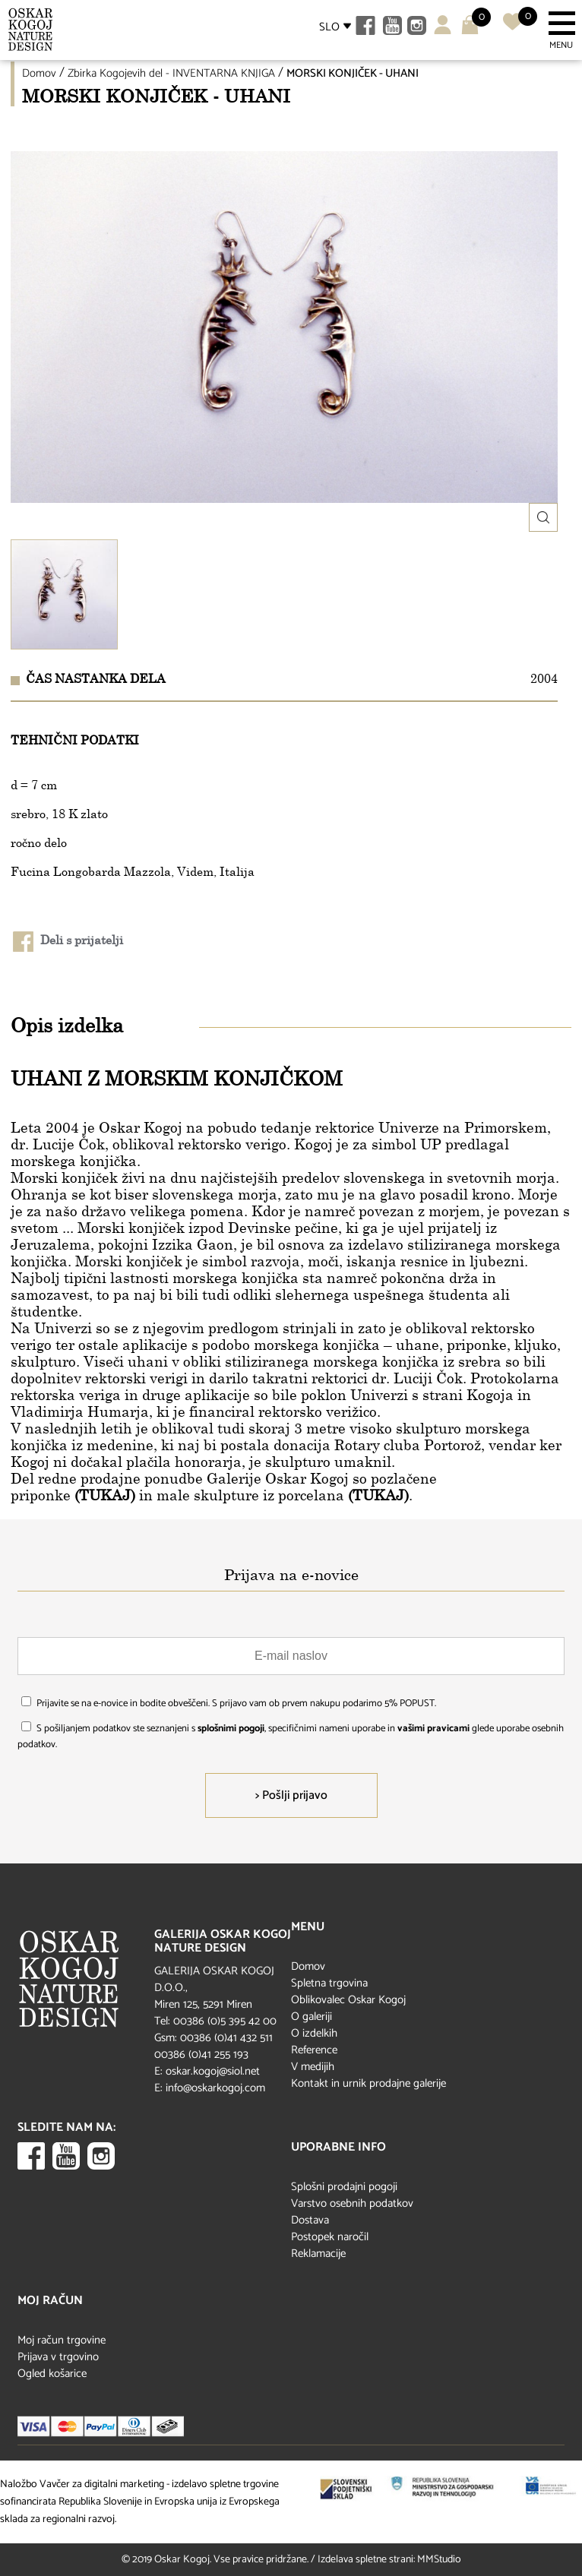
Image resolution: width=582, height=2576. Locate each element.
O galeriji (311, 2016)
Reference (314, 2049)
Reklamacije (318, 2253)
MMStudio (439, 2559)
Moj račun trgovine (61, 2340)
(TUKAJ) (104, 1495)
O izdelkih (314, 2033)
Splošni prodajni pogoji (344, 2186)
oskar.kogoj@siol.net (213, 2071)
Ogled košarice (52, 2373)
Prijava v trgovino (58, 2356)
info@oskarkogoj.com (215, 2087)
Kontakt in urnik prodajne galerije (368, 2083)
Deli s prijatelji (68, 941)
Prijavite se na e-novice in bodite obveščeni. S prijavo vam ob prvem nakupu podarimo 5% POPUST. (236, 1704)
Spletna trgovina (329, 1983)
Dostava (310, 2220)
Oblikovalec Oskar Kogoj (348, 1999)
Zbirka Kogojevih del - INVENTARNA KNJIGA (171, 73)
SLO (329, 26)
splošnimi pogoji (231, 1729)
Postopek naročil (329, 2236)
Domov (39, 73)
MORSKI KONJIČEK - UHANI (352, 73)
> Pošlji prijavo (291, 1795)
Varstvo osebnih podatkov (352, 2203)
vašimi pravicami (433, 1729)
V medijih (312, 2066)
